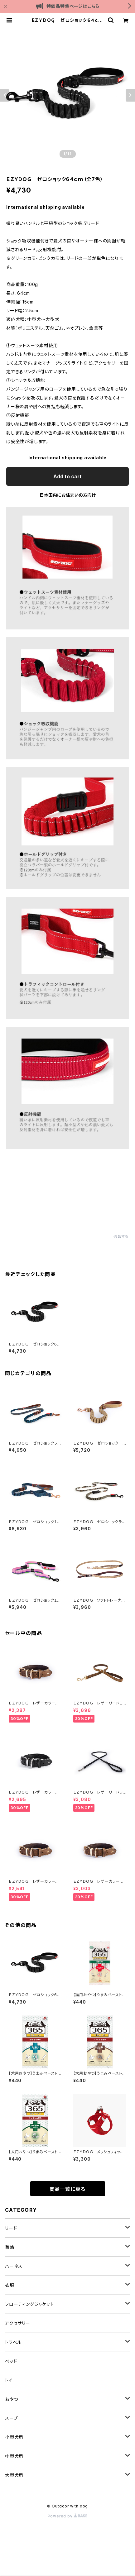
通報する (121, 1236)
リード (11, 2228)
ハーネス (13, 2266)
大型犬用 (14, 2475)
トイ (9, 2380)
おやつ (11, 2399)
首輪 (9, 2247)
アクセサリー (17, 2323)
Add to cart (67, 476)
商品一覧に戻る (68, 2189)
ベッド (11, 2361)
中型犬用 (14, 2456)
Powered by (68, 2516)
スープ (11, 2418)
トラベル (13, 2342)
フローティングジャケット (29, 2304)
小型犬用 (14, 2437)
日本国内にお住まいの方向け (68, 495)
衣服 (9, 2285)
